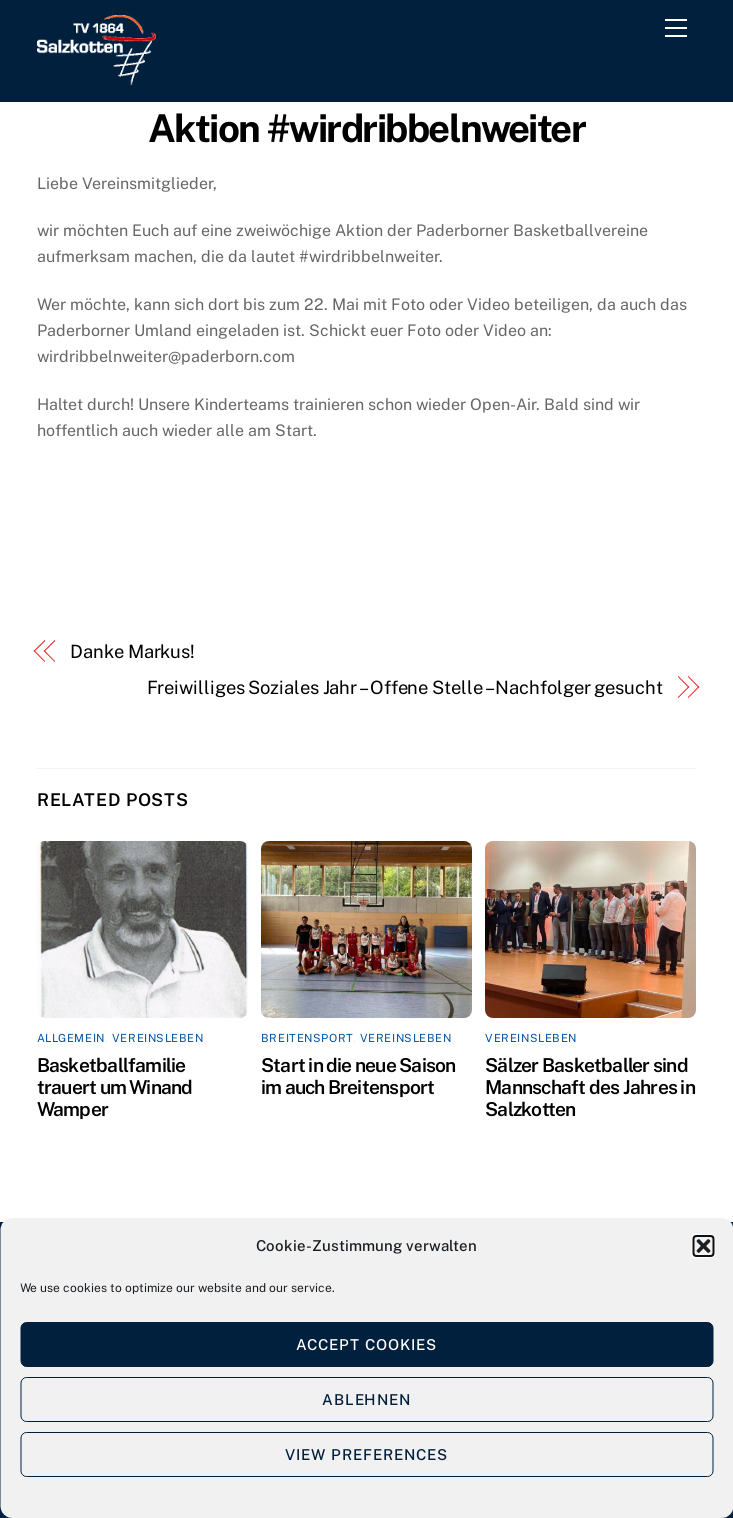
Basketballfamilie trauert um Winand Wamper (115, 1087)
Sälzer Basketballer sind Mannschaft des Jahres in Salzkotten (590, 1087)
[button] (703, 1246)
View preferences (366, 1454)
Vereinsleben (158, 1038)
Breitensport (307, 1038)
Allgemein (71, 1038)
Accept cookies (366, 1344)
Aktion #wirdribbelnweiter (367, 128)
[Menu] (680, 32)
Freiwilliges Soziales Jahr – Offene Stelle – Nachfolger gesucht (405, 687)
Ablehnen (367, 1399)
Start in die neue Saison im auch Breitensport (358, 1076)
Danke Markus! (132, 651)
